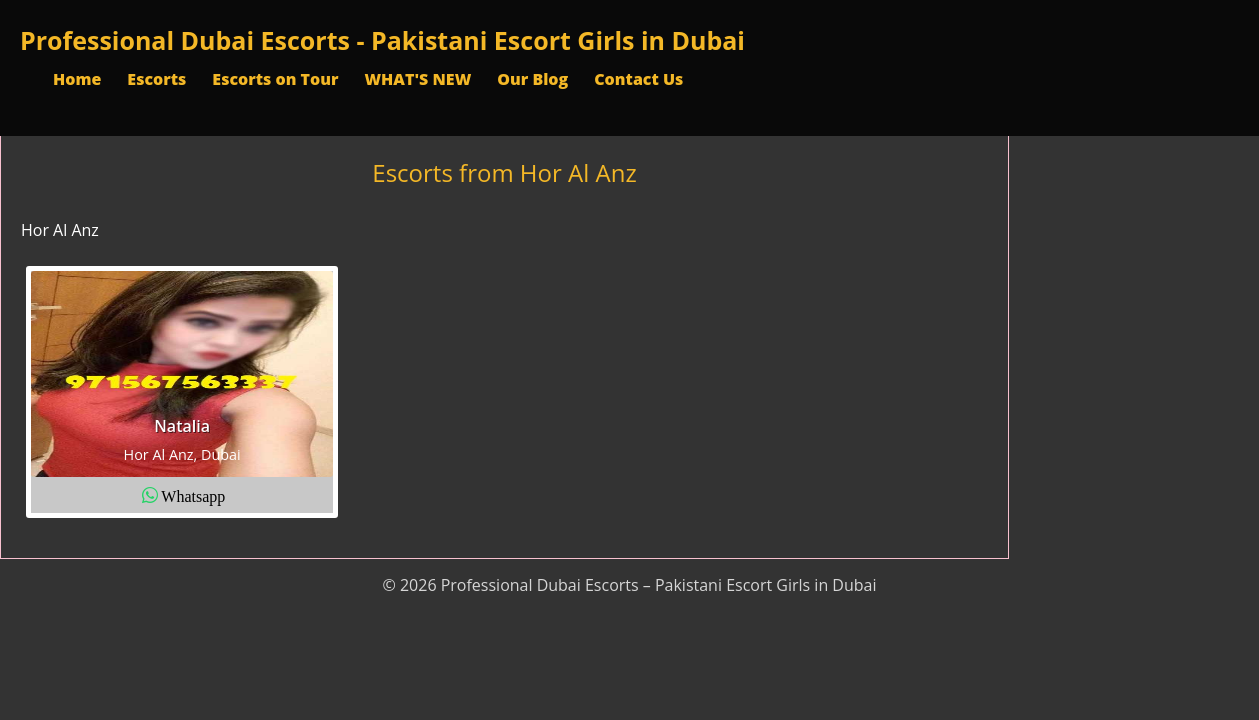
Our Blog (532, 79)
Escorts (156, 79)
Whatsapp (193, 495)
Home (77, 79)
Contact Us (638, 79)
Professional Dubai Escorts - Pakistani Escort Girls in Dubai (382, 40)
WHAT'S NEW (417, 79)
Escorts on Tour (275, 79)
